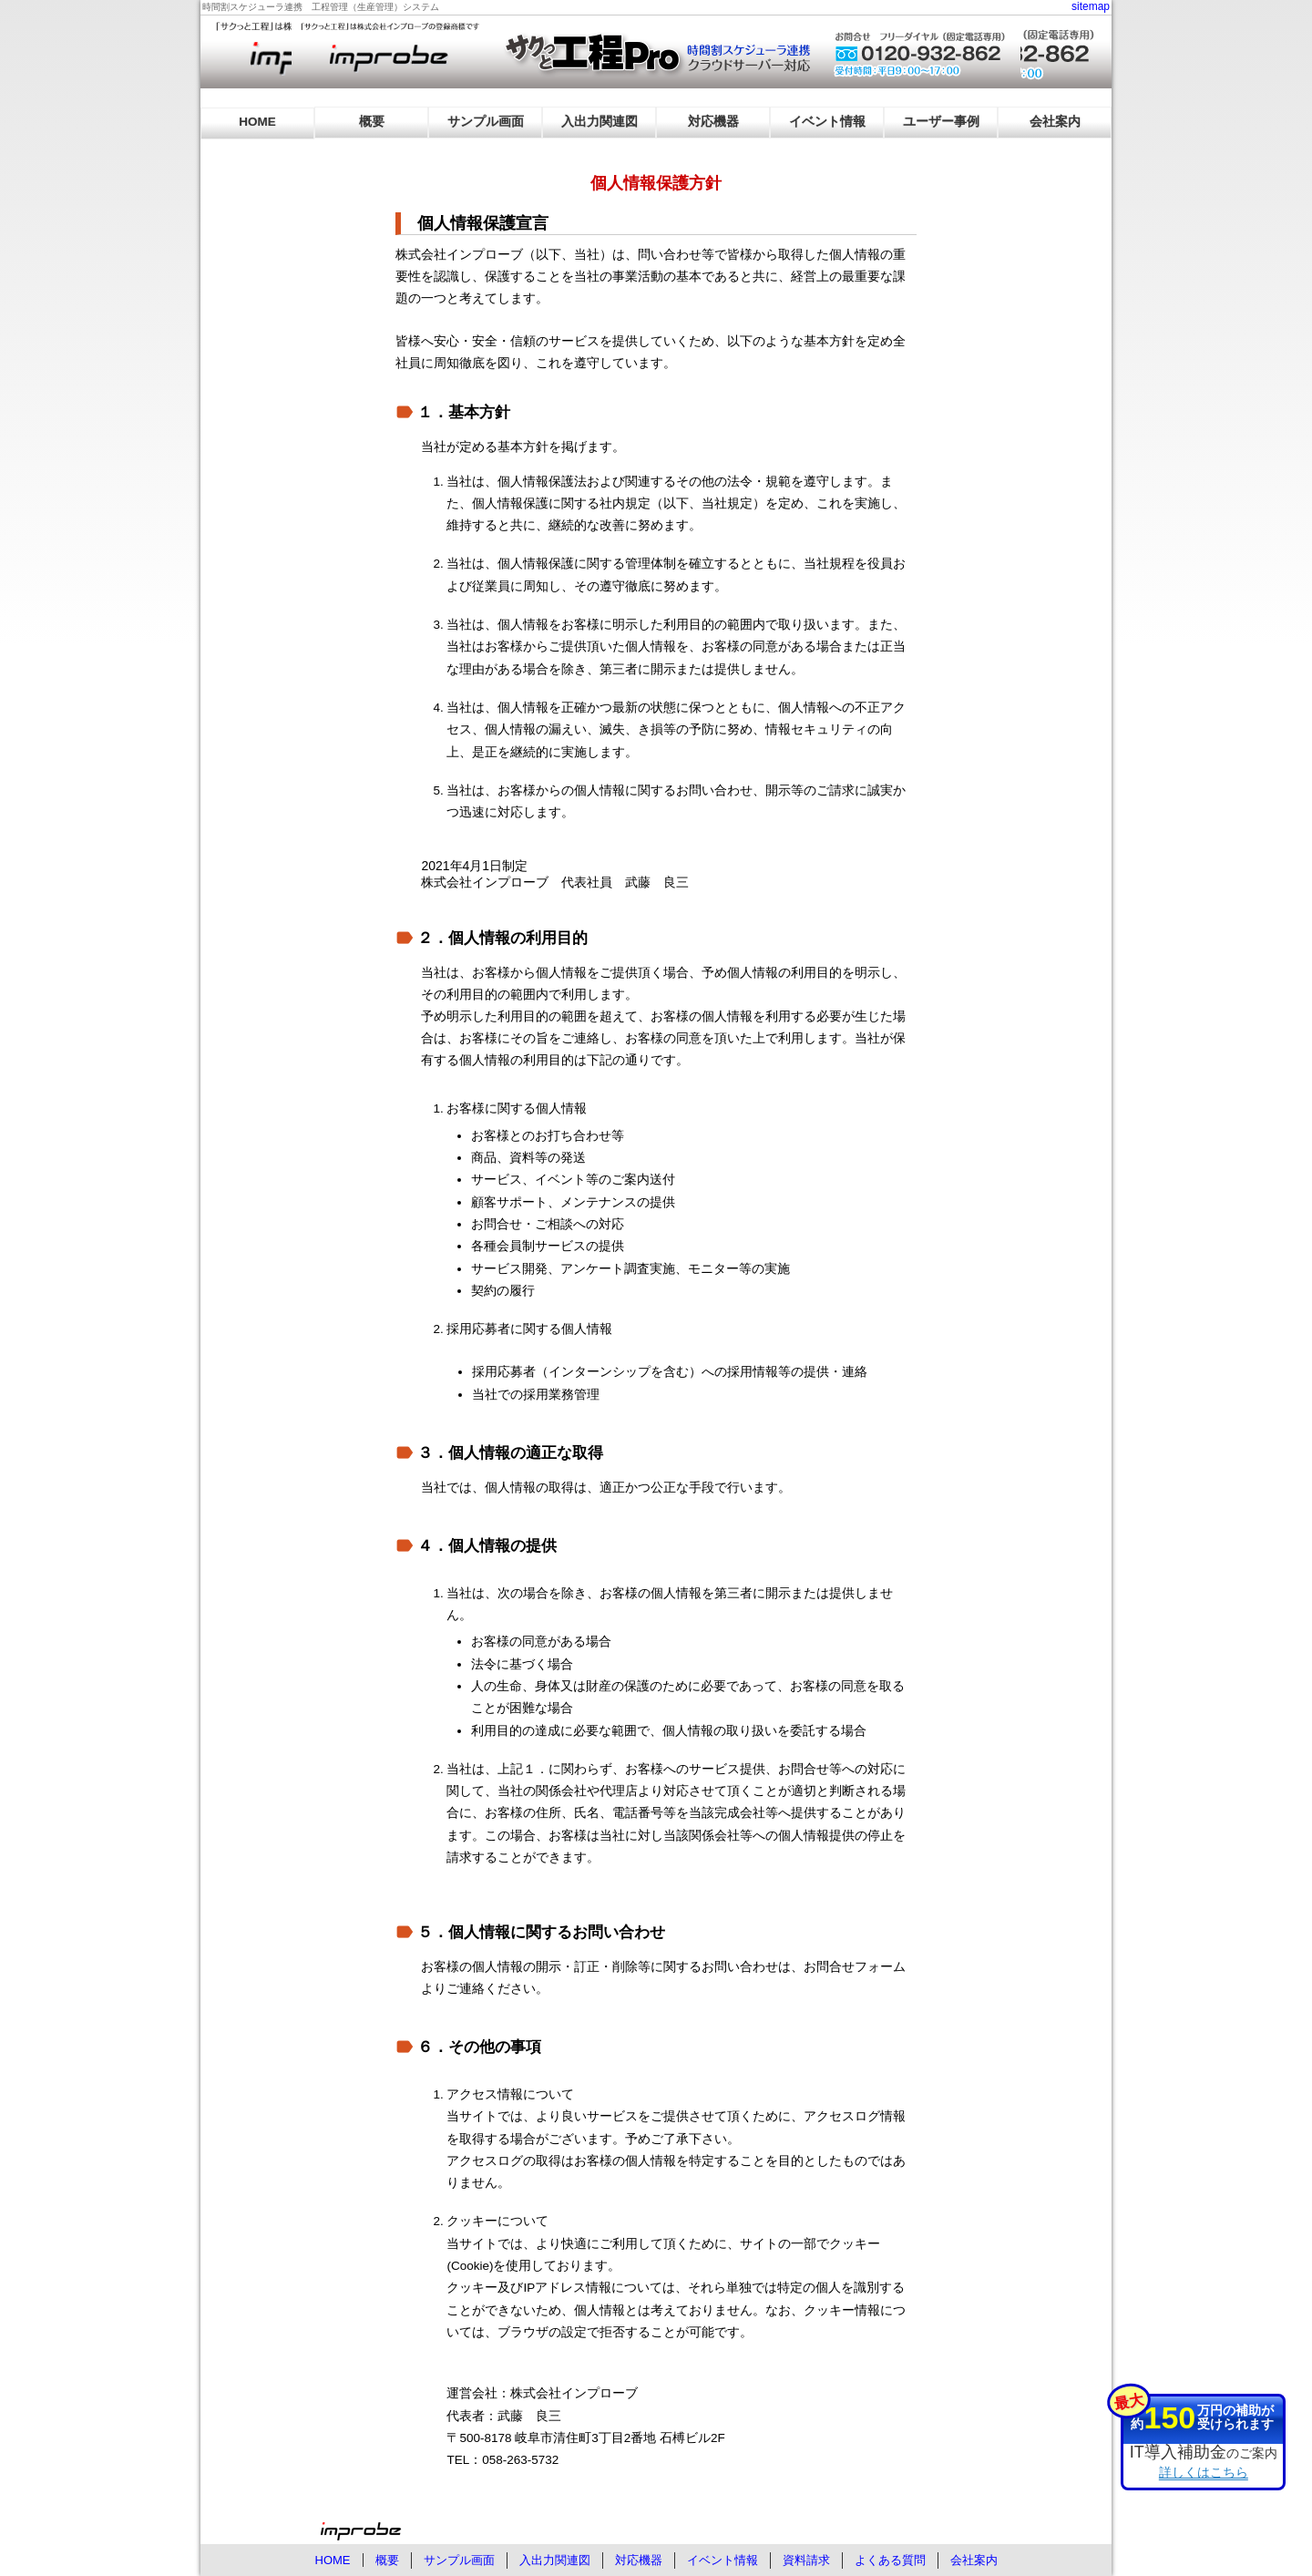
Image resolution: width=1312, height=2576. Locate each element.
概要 (371, 121)
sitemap (1090, 6)
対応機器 (713, 121)
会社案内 (1055, 121)
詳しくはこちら (1203, 2472)
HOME (257, 121)
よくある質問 (890, 2560)
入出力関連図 (599, 121)
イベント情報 (827, 121)
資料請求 (806, 2560)
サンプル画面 (485, 121)
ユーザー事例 (941, 121)
